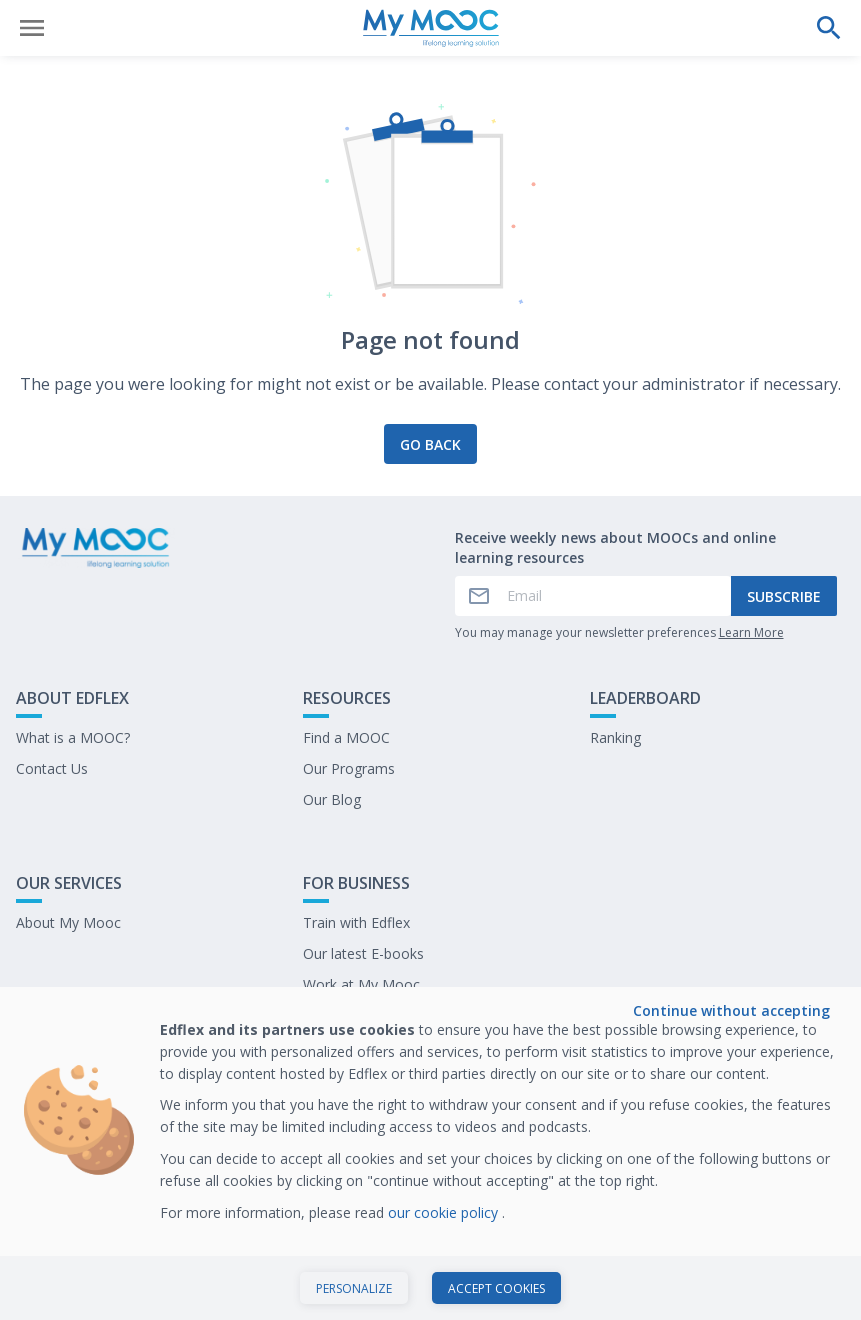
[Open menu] (32, 28)
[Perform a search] (829, 28)
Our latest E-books (363, 953)
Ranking (615, 737)
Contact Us (52, 768)
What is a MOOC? (73, 737)
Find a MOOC (346, 737)
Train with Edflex (356, 922)
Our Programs (349, 768)
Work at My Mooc (361, 984)
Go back (430, 444)
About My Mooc (68, 922)
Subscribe (784, 596)
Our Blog (332, 799)
